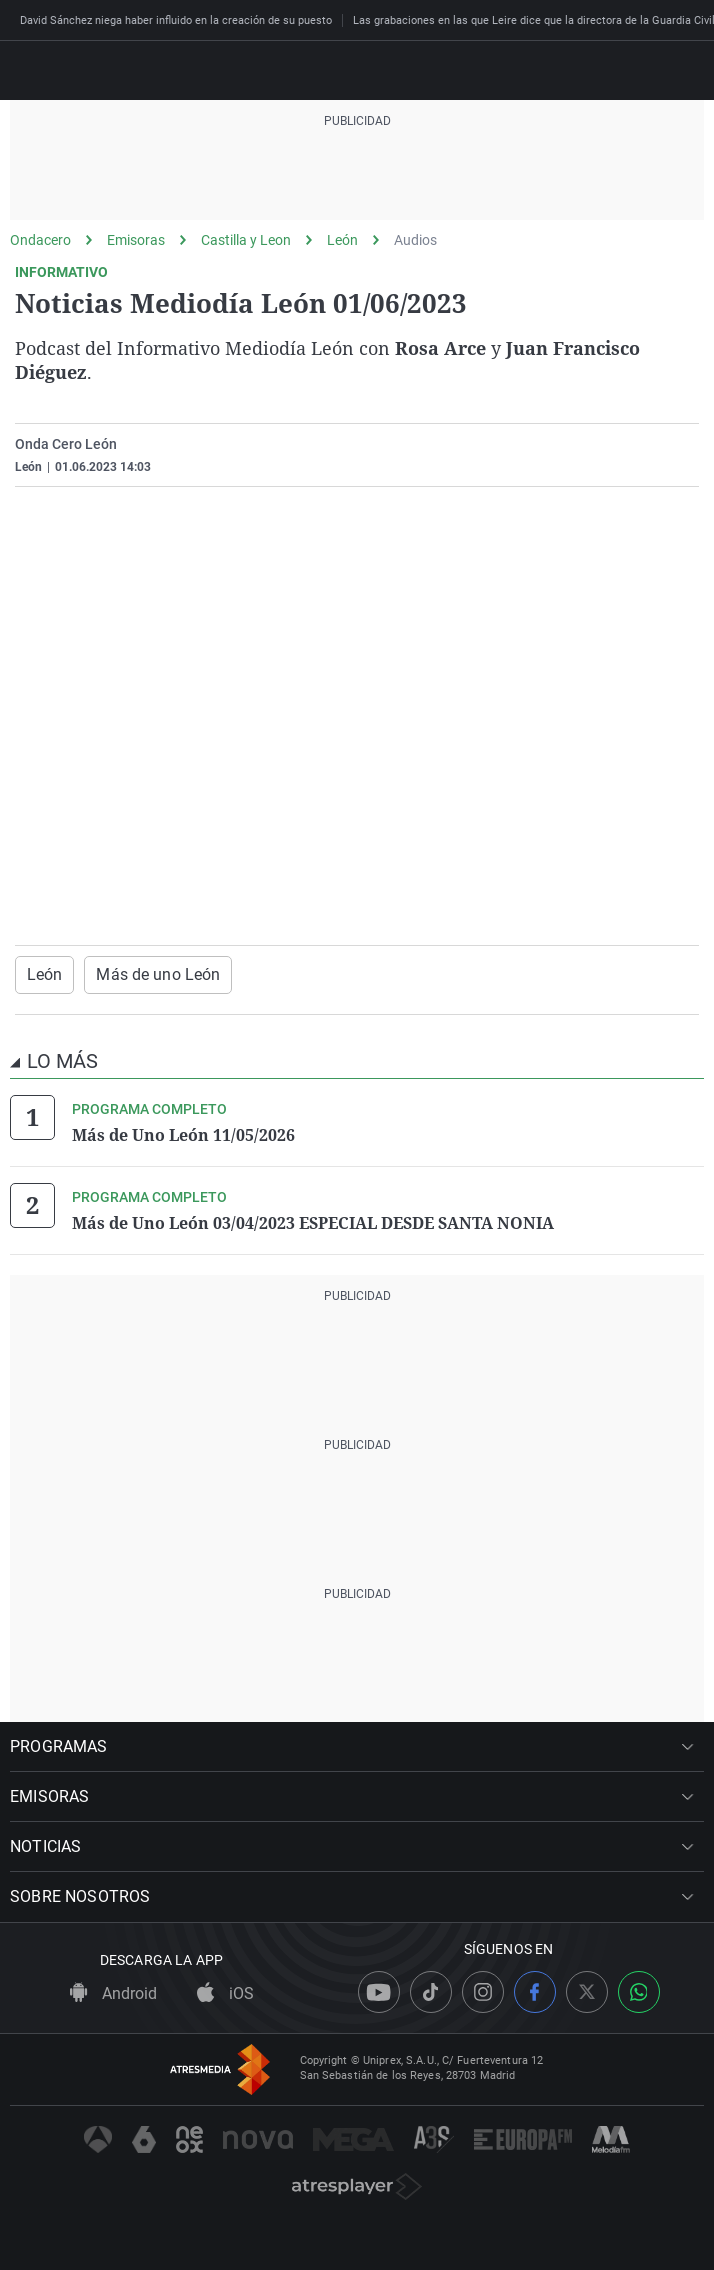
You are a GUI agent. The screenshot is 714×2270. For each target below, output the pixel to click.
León (342, 240)
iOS (225, 1993)
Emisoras (136, 240)
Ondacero (40, 240)
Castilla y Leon (246, 240)
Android (113, 1993)
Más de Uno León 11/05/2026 (183, 1135)
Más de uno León (158, 974)
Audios (415, 240)
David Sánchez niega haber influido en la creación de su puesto (176, 20)
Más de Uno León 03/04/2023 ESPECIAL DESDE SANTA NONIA (313, 1223)
